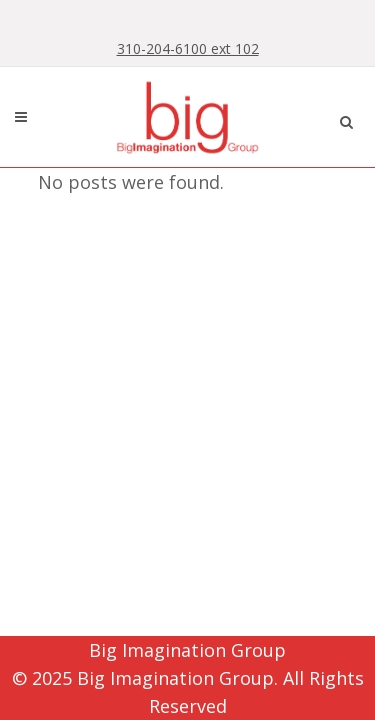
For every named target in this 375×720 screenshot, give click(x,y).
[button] (346, 119)
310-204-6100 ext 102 (188, 48)
